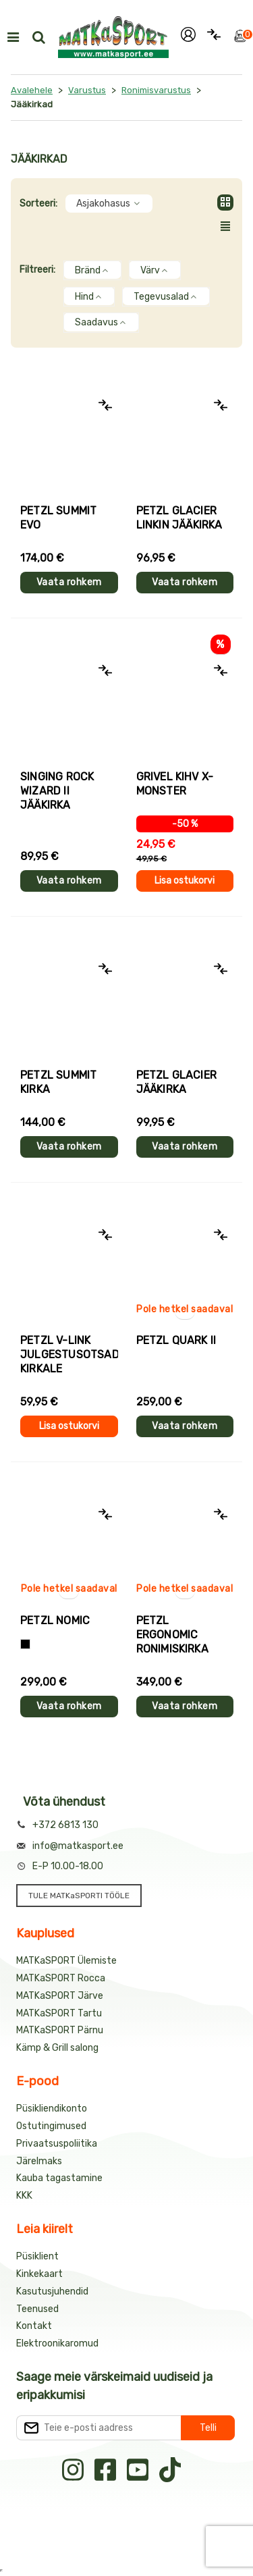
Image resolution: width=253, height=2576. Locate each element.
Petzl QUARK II (176, 1340)
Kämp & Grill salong (57, 2048)
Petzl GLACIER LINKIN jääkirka (179, 517)
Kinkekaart (39, 2274)
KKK (24, 2195)
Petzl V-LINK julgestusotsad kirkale (69, 1354)
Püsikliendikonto (51, 2108)
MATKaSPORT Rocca (60, 1978)
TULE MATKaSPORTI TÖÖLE (79, 1895)
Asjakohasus (109, 203)
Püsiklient (37, 2256)
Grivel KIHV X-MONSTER (175, 783)
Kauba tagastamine (59, 2178)
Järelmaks (39, 2161)
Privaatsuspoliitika (56, 2143)
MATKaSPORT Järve (59, 1996)
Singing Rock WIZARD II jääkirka (57, 790)
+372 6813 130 (65, 1825)
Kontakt (34, 2326)
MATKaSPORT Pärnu (59, 2030)
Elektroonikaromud (57, 2343)
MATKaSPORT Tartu (59, 2013)
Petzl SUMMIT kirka (58, 1082)
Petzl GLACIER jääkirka (176, 1082)
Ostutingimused (51, 2126)
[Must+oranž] (25, 1644)
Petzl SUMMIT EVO (58, 517)
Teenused (37, 2309)
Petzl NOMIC (55, 1620)
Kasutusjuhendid (52, 2291)
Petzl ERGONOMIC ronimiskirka (172, 1634)
